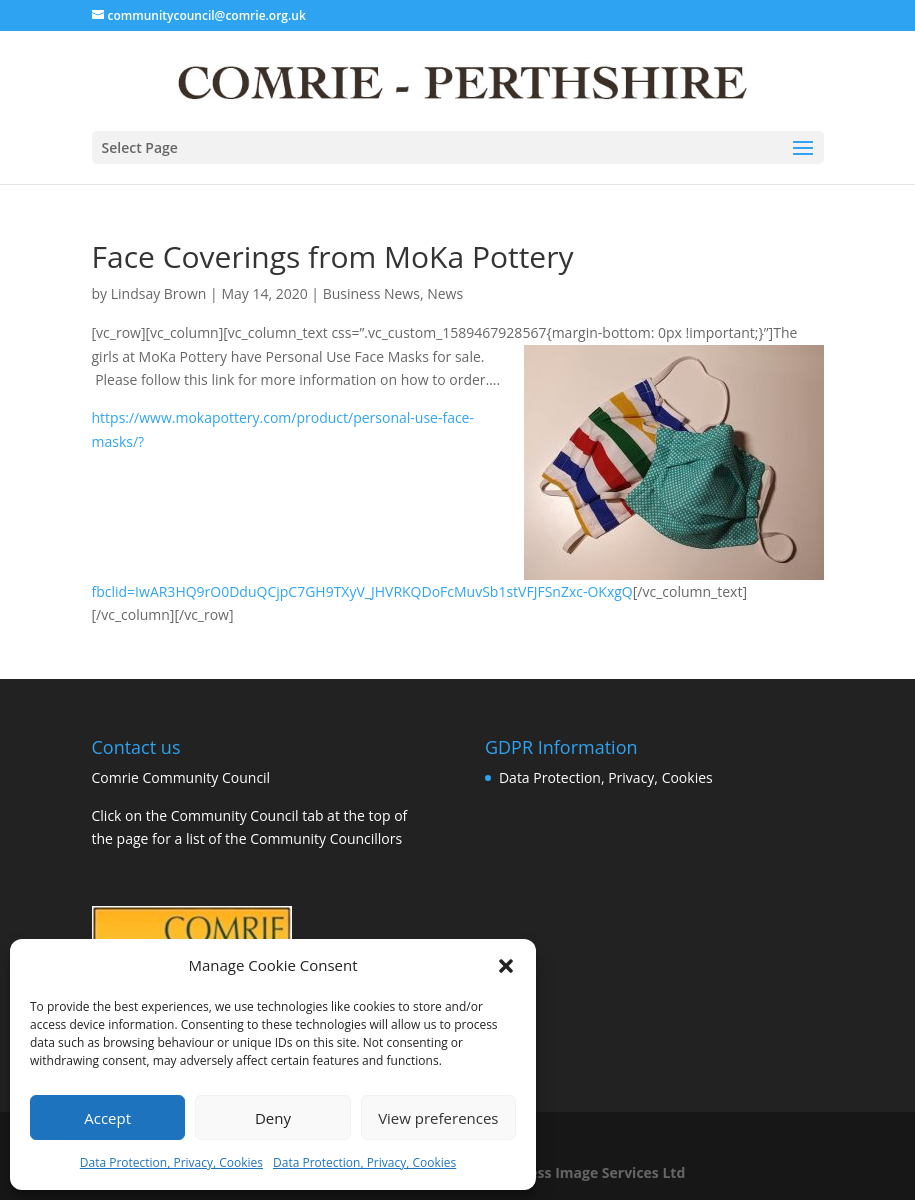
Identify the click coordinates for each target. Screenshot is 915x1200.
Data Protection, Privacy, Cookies (171, 1162)
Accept (107, 1118)
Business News (371, 293)
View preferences (438, 1118)
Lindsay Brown (159, 293)
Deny (273, 1118)
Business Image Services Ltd (587, 1172)
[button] (506, 966)
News (445, 293)
